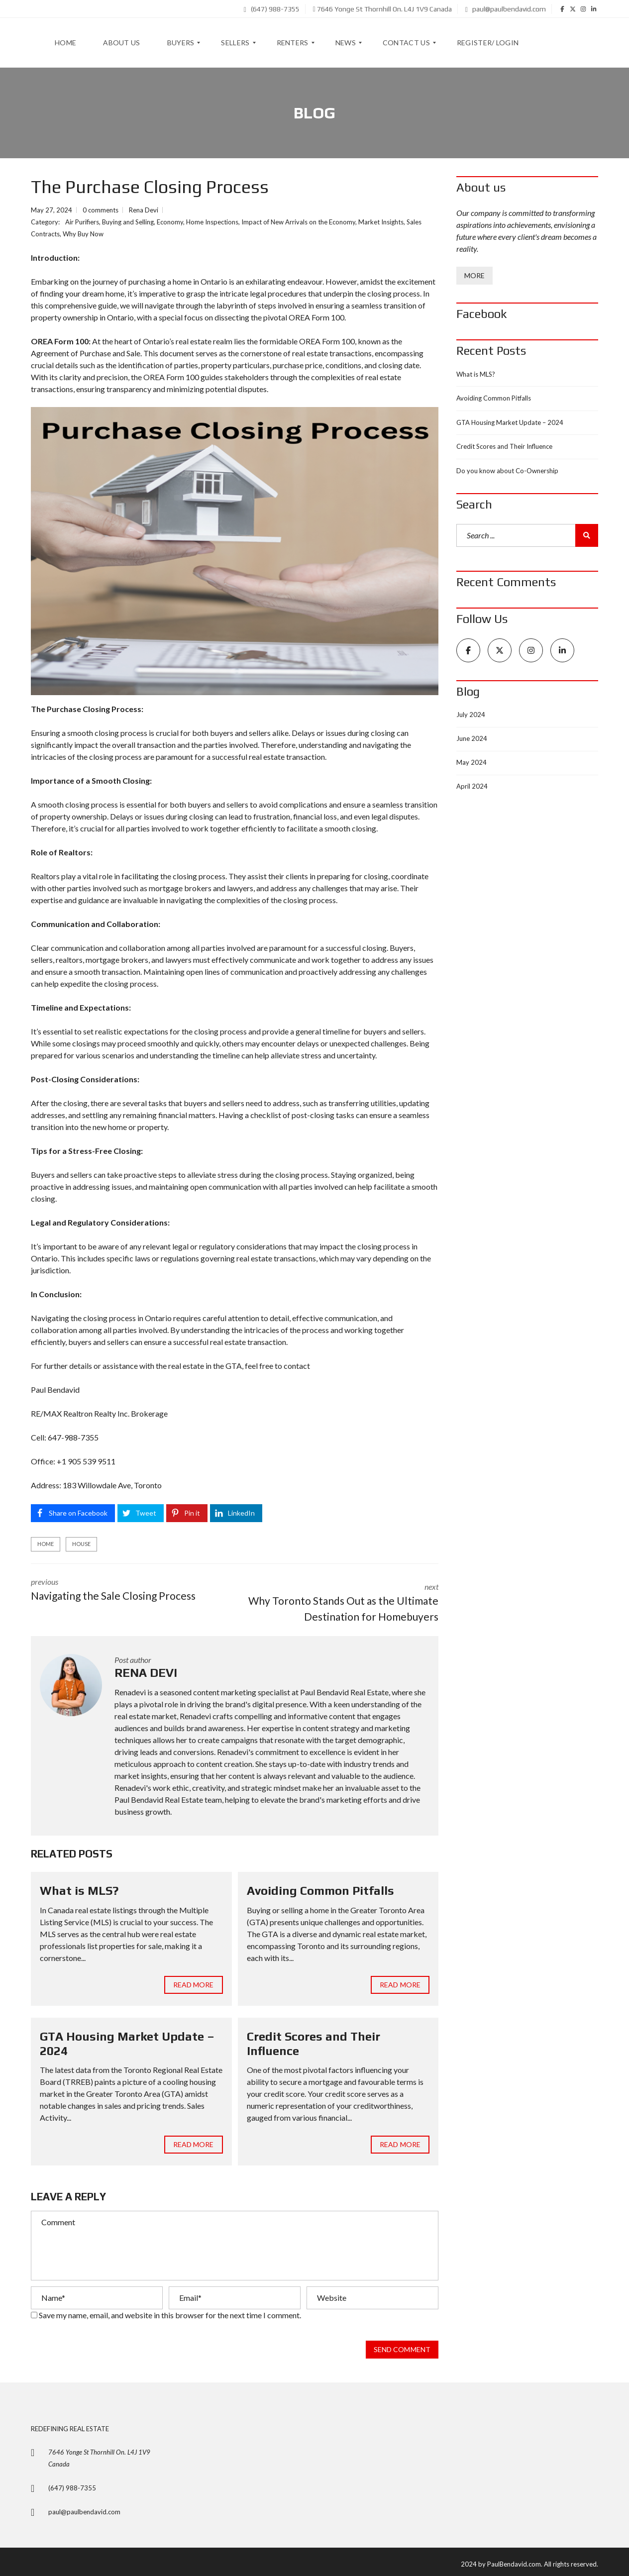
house (81, 1544)
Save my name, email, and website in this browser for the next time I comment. (170, 2310)
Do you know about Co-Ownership (507, 471)
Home (45, 1544)
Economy (170, 222)
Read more (193, 1979)
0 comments (100, 210)
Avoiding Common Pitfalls (320, 1885)
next (344, 1598)
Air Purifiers (82, 222)
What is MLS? (79, 1885)
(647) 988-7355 (272, 9)
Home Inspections (212, 222)
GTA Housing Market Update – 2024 (509, 422)
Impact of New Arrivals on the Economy (298, 222)
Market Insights (381, 222)
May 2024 (471, 762)
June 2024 (471, 738)
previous (125, 1590)
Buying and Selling (128, 222)
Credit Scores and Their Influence (504, 446)
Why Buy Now (83, 234)
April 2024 (472, 786)
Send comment (402, 2345)
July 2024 (470, 715)
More (474, 275)
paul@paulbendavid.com (505, 9)
